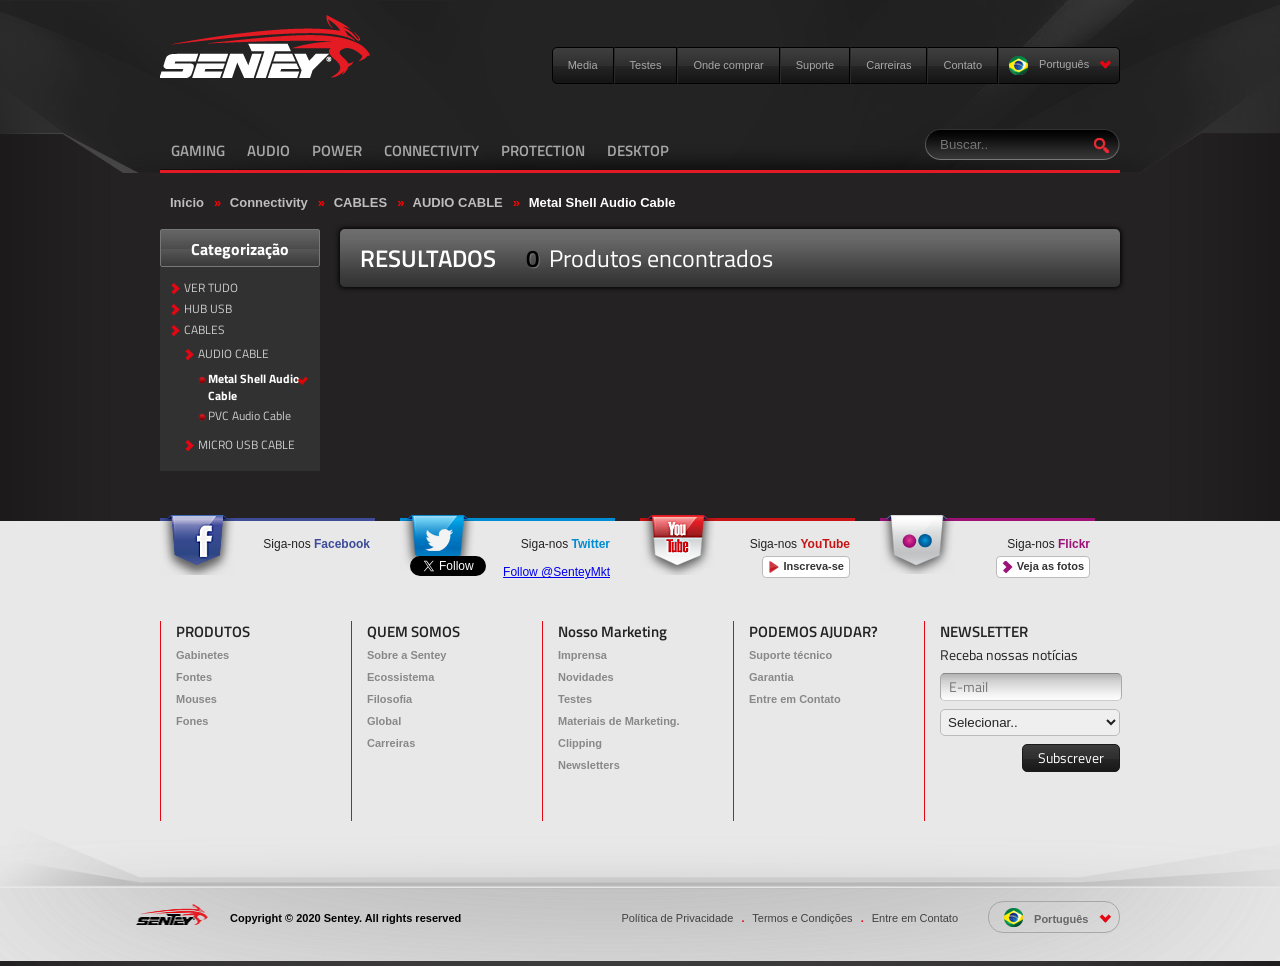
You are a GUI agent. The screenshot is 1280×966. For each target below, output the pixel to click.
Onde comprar (728, 65)
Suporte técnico (790, 655)
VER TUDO (211, 288)
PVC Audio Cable (249, 416)
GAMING (198, 150)
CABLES (360, 202)
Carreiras (888, 65)
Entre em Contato (795, 699)
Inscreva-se (806, 566)
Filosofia (389, 699)
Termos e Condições (802, 918)
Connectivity (269, 202)
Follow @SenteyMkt (556, 572)
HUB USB (208, 309)
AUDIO (268, 150)
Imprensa (582, 655)
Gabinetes (202, 655)
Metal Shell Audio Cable (602, 202)
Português (1060, 65)
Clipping (580, 743)
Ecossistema (400, 677)
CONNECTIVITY (431, 150)
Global (384, 721)
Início (187, 202)
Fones (192, 721)
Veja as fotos (1043, 566)
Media (583, 65)
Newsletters (589, 765)
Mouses (196, 699)
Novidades (586, 677)
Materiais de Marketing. (619, 721)
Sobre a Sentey (406, 655)
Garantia (771, 677)
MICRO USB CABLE (246, 445)
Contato (962, 65)
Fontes (194, 677)
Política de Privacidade (677, 918)
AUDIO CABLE (458, 202)
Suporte (815, 65)
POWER (337, 150)
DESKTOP (638, 150)
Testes (646, 65)
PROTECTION (543, 150)
